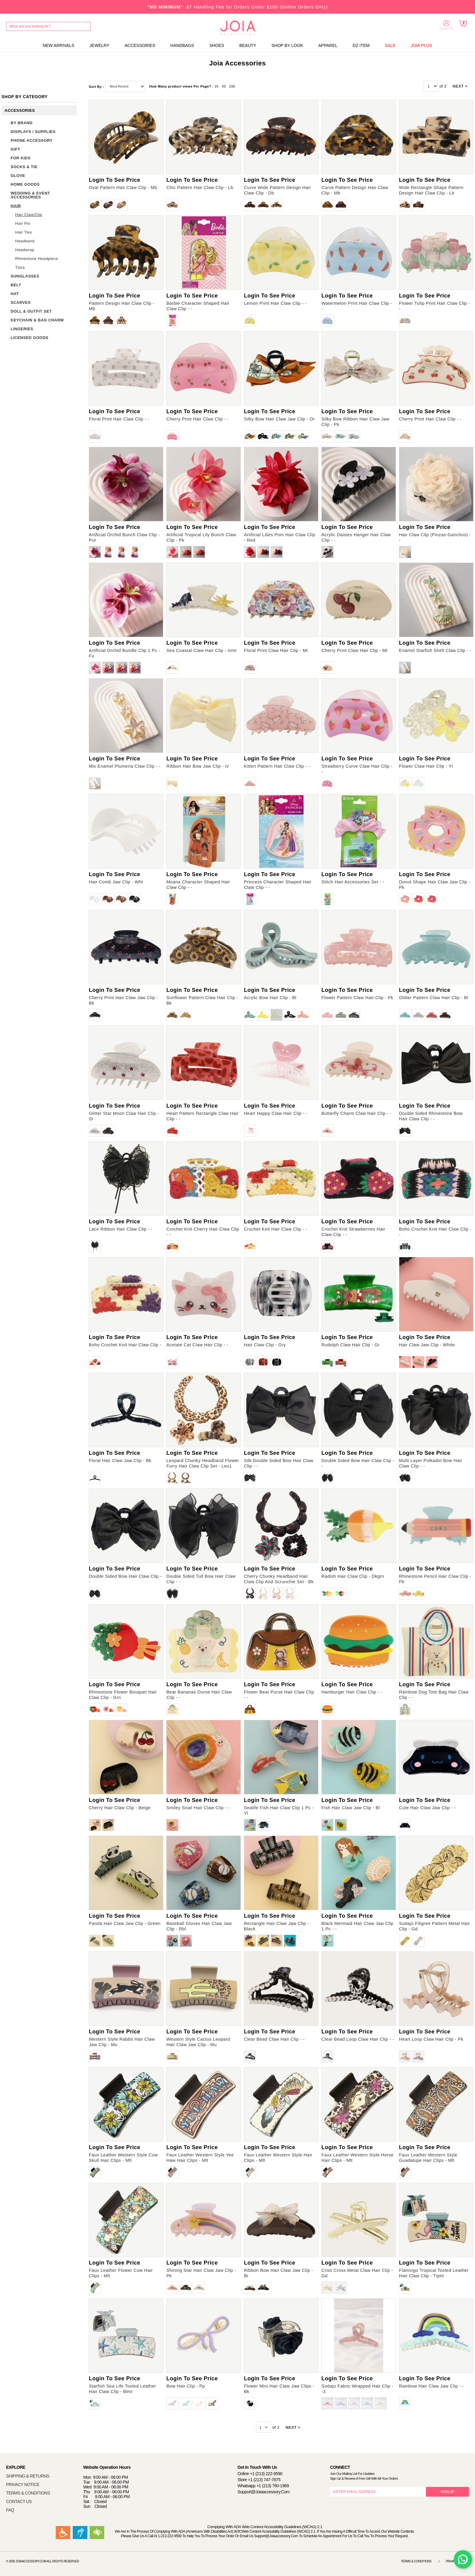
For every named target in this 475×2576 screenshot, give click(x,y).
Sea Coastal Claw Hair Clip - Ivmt (201, 650)
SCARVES (21, 302)
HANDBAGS (182, 45)
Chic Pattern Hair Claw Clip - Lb (199, 187)
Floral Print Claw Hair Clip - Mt (276, 650)
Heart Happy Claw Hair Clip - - (275, 1113)
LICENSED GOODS (29, 337)
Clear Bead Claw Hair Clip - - (274, 2039)
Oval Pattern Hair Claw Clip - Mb (123, 187)
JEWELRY (99, 45)
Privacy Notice (457, 2561)
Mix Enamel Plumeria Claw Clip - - (124, 766)
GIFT (15, 149)
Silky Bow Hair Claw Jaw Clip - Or (279, 419)
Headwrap (24, 250)
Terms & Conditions (416, 2561)
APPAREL (327, 45)
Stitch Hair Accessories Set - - (352, 881)
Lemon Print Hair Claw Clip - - (275, 303)
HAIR (16, 206)
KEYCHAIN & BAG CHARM (37, 320)
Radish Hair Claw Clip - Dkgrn (352, 1576)
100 (232, 86)
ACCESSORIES (140, 45)
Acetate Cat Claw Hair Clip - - (197, 1344)
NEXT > (460, 86)
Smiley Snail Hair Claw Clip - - (198, 1807)
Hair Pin (22, 223)
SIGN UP (447, 2492)
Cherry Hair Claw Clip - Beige (120, 1807)
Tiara (20, 267)
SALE (390, 45)
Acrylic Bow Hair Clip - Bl (270, 997)
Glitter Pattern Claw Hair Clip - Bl (433, 997)
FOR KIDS (21, 158)
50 (224, 86)
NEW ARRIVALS (58, 45)
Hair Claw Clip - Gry (265, 1344)
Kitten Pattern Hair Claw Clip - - (277, 766)
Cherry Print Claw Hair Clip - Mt (354, 650)
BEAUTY (247, 45)
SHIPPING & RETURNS (27, 2476)
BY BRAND (21, 123)
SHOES (216, 45)
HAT (15, 293)
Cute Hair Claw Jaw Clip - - (427, 1807)
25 (216, 86)
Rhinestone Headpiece (36, 258)
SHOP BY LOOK (287, 45)
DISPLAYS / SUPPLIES (33, 131)
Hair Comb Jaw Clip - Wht (116, 881)
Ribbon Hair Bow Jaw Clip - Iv (197, 766)
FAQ (10, 2510)
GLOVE (18, 175)
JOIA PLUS (421, 45)
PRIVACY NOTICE (22, 2484)
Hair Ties (23, 232)
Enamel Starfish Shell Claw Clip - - (435, 650)
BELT (16, 285)
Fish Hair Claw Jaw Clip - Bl (350, 1807)
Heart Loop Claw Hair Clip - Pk (431, 2039)
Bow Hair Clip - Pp (185, 2386)
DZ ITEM (361, 45)
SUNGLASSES (25, 276)
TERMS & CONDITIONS (28, 2493)
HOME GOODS (25, 184)
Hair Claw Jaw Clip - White (427, 1344)
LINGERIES (22, 329)
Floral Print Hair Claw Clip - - (119, 419)
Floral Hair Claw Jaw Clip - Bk (120, 1460)
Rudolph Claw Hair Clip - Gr (350, 1344)
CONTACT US (19, 2501)
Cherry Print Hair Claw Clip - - (197, 419)
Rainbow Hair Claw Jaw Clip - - (431, 2386)
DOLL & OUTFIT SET (31, 311)
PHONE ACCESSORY (32, 140)
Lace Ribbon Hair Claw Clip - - (120, 1229)
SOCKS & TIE (24, 167)
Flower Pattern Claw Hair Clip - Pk (357, 997)
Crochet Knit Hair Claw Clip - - (275, 1229)
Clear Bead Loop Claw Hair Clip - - (357, 2039)
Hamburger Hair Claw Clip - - (351, 1692)
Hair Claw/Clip (28, 214)
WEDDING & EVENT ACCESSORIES (30, 195)
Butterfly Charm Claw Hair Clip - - (356, 1113)
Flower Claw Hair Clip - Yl (426, 766)
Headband (25, 241)
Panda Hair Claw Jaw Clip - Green (125, 1923)
